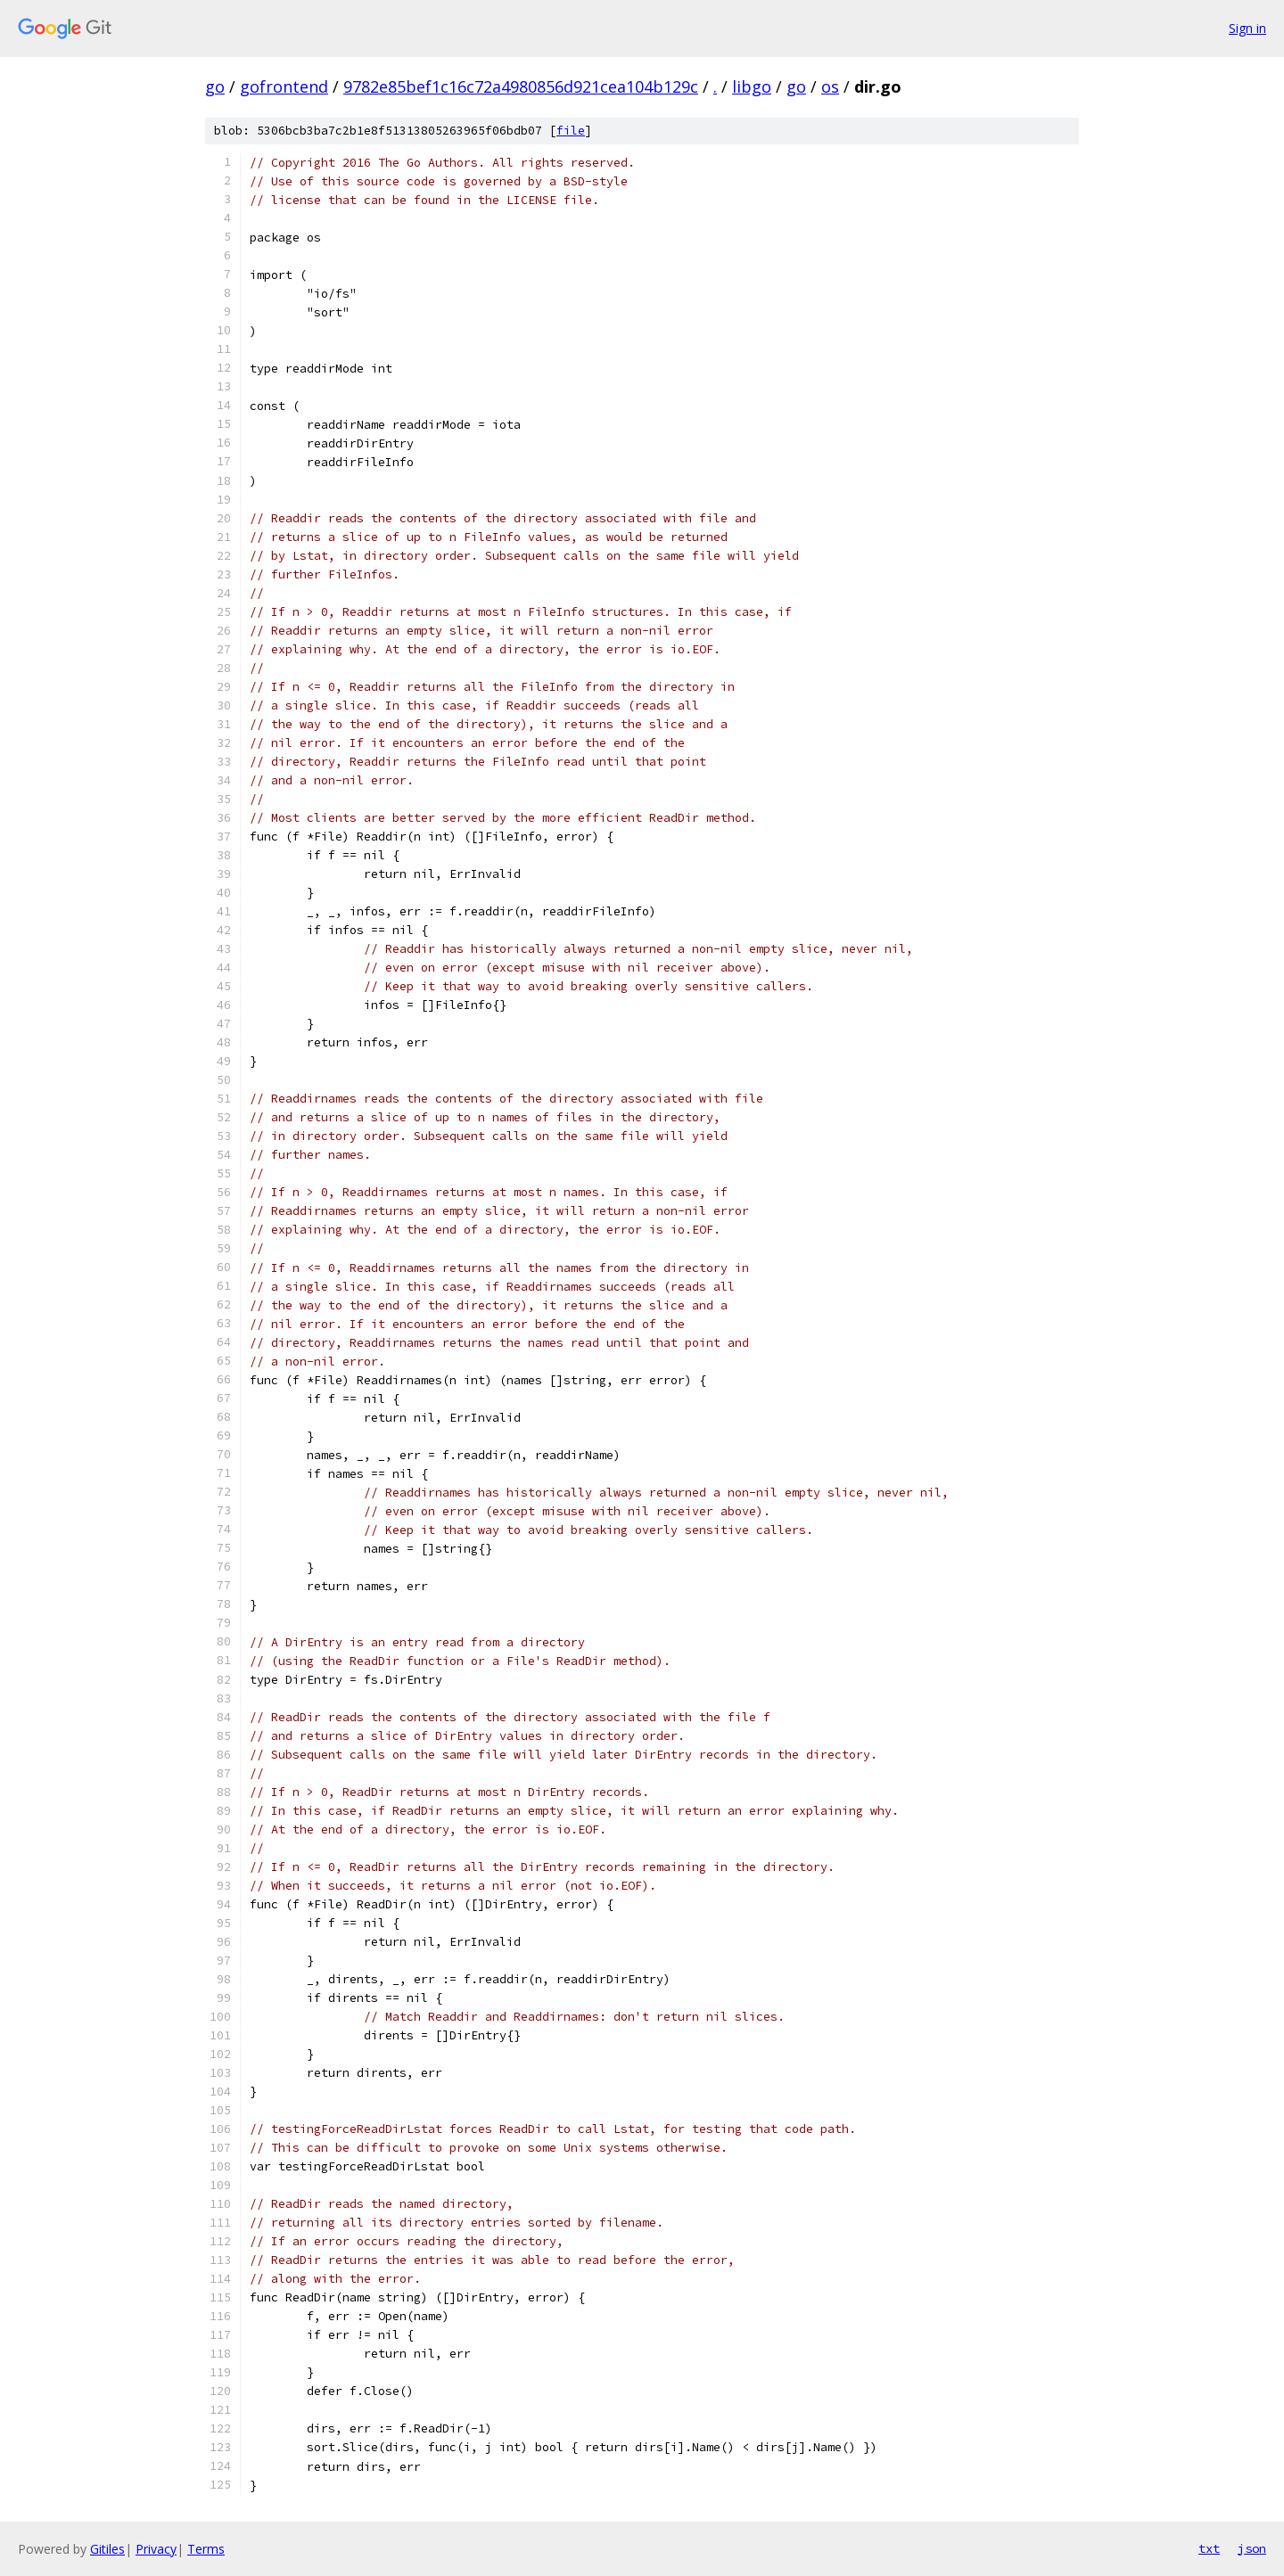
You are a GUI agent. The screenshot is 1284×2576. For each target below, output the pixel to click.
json (1252, 2548)
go (215, 86)
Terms (206, 2548)
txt (1209, 2548)
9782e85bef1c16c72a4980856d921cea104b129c (520, 86)
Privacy (156, 2548)
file (570, 130)
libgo (751, 86)
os (830, 86)
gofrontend (284, 86)
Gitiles (107, 2548)
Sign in (1247, 28)
